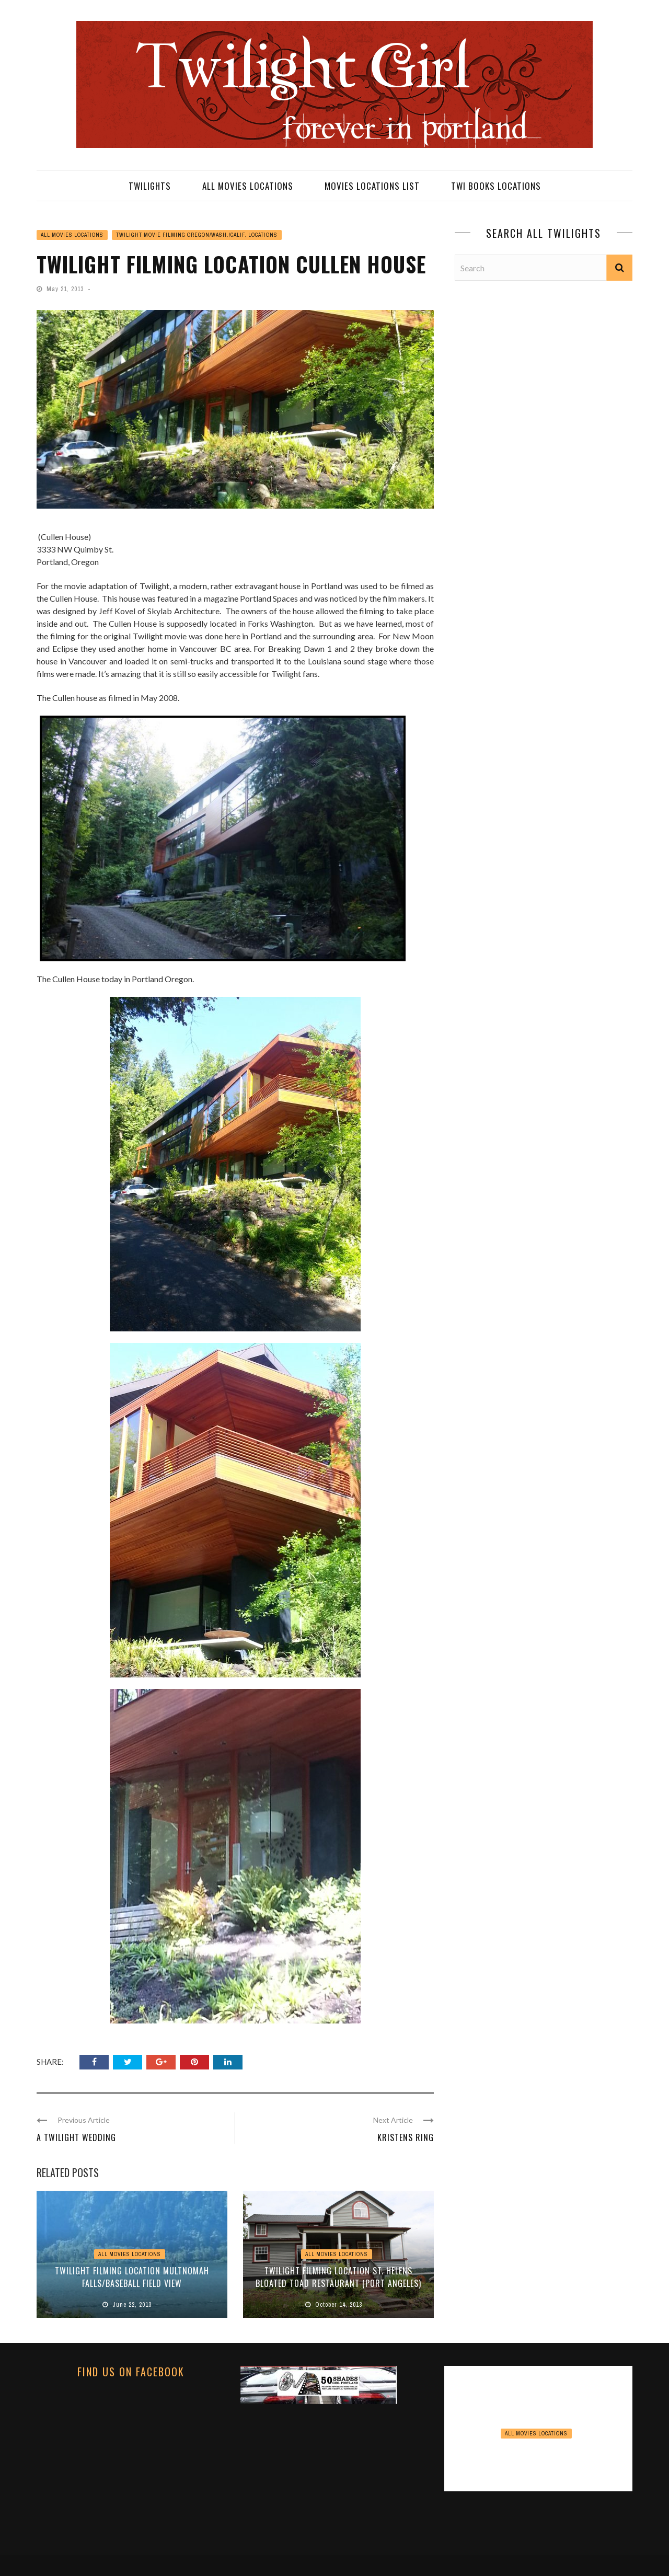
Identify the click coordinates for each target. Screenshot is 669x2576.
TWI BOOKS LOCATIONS (496, 185)
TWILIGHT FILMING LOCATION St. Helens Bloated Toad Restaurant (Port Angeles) (338, 2277)
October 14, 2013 (339, 2305)
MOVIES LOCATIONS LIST (372, 185)
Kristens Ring (405, 2137)
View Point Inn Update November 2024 (538, 2455)
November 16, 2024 (539, 2475)
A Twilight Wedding (76, 2137)
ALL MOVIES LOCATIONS (247, 185)
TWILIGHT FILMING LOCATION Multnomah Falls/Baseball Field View (132, 2277)
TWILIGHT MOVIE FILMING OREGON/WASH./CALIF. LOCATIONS (197, 235)
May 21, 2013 (66, 289)
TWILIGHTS (150, 185)
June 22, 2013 (133, 2305)
